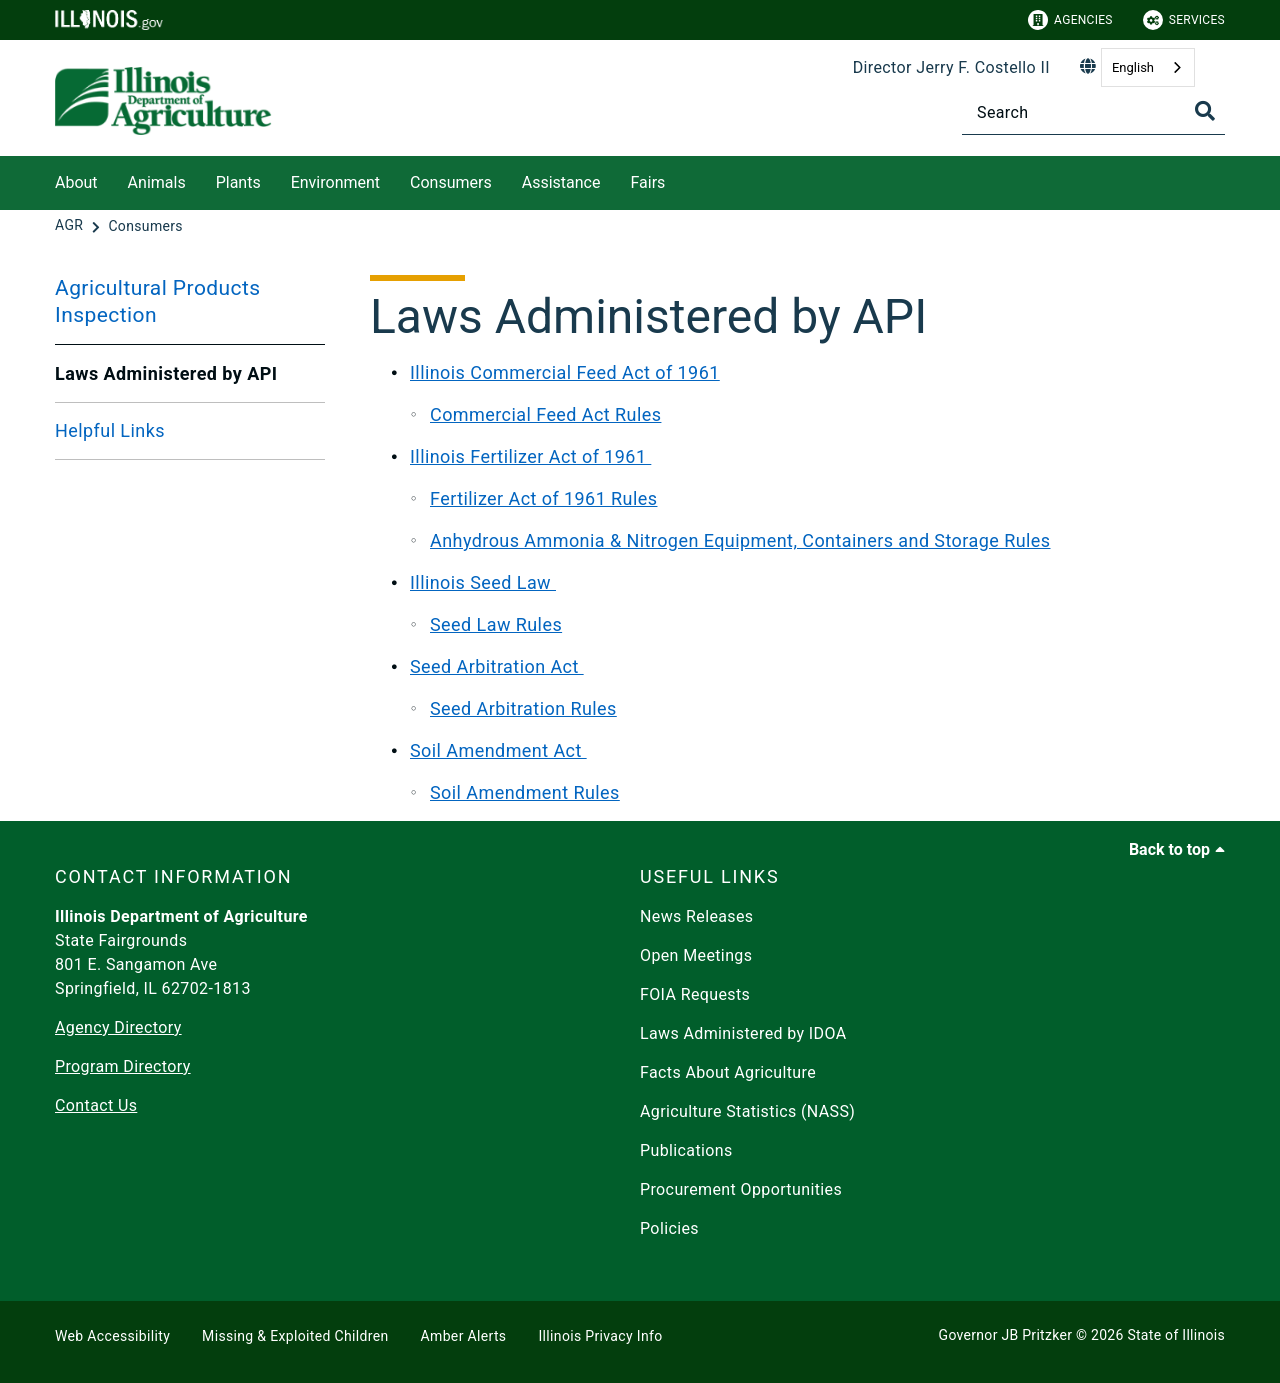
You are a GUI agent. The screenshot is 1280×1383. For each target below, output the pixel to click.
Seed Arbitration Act (497, 666)
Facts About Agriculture (728, 1072)
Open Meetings (696, 955)
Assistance (561, 182)
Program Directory (123, 1066)
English (1133, 67)
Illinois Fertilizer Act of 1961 (530, 456)
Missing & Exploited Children (295, 1336)
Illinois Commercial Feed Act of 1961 (565, 372)
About (76, 182)
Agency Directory (118, 1027)
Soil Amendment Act (498, 750)
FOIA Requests (695, 994)
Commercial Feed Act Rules (545, 414)
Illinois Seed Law (483, 582)
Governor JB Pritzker (1006, 1335)
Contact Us (96, 1105)
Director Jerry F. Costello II (951, 67)
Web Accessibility (112, 1336)
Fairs (647, 182)
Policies (669, 1228)
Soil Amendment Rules (525, 792)
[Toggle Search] (1205, 111)
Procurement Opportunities (741, 1189)
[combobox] (1148, 67)
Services (1184, 20)
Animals (157, 182)
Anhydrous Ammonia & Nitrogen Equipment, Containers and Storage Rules (740, 540)
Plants (238, 182)
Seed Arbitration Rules (523, 708)
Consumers (451, 182)
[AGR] (71, 226)
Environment (335, 182)
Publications (686, 1150)
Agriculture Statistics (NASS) (747, 1111)
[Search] (1093, 112)
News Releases (697, 916)
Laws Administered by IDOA (743, 1033)
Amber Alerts (464, 1336)
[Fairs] (680, 179)
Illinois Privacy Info (600, 1336)
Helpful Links (110, 430)
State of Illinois (1176, 1335)
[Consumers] (145, 226)
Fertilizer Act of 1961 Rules (543, 498)
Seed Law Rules (496, 624)
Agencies (1070, 20)
